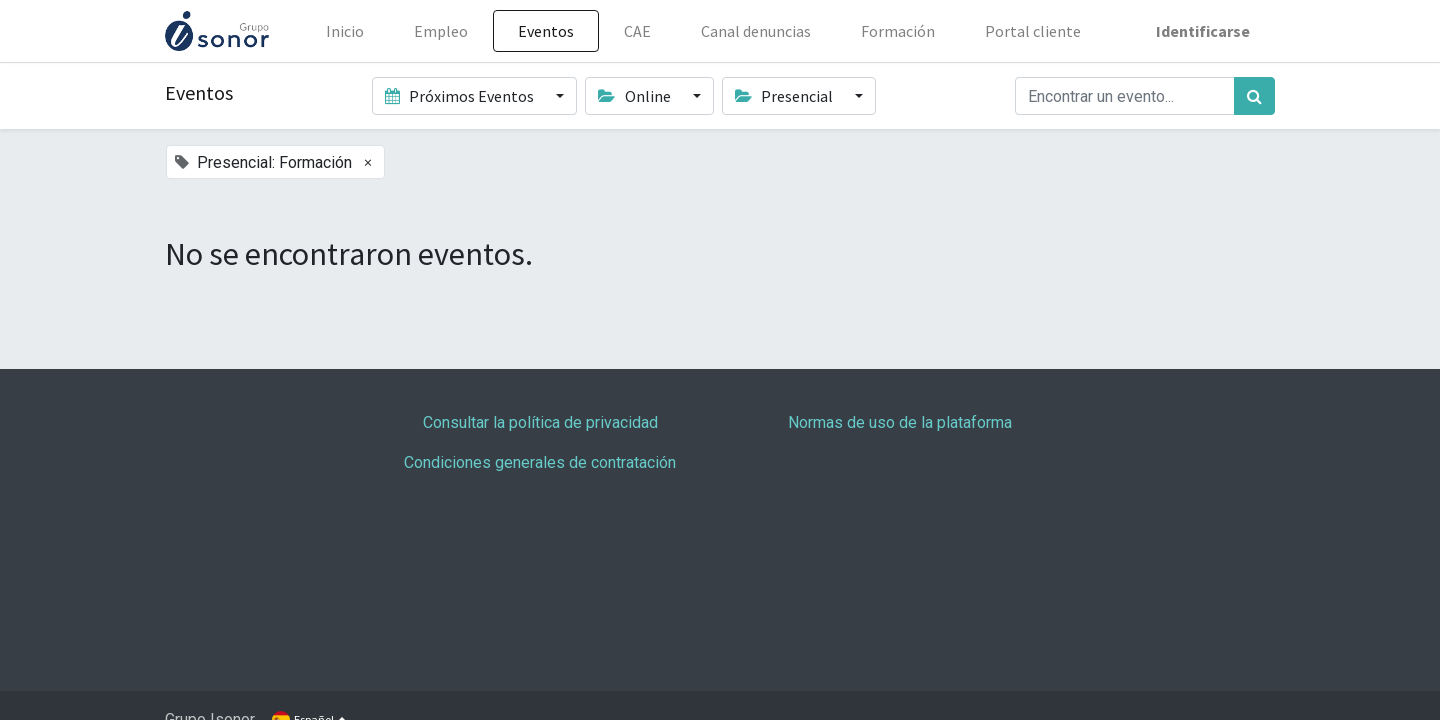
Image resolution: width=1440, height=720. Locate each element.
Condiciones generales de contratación (540, 462)
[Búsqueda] (1254, 96)
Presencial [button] (785, 96)
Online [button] (635, 96)
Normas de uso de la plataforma (900, 422)
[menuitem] (345, 31)
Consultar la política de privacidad (540, 422)
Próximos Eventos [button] (461, 96)
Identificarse (1203, 31)
